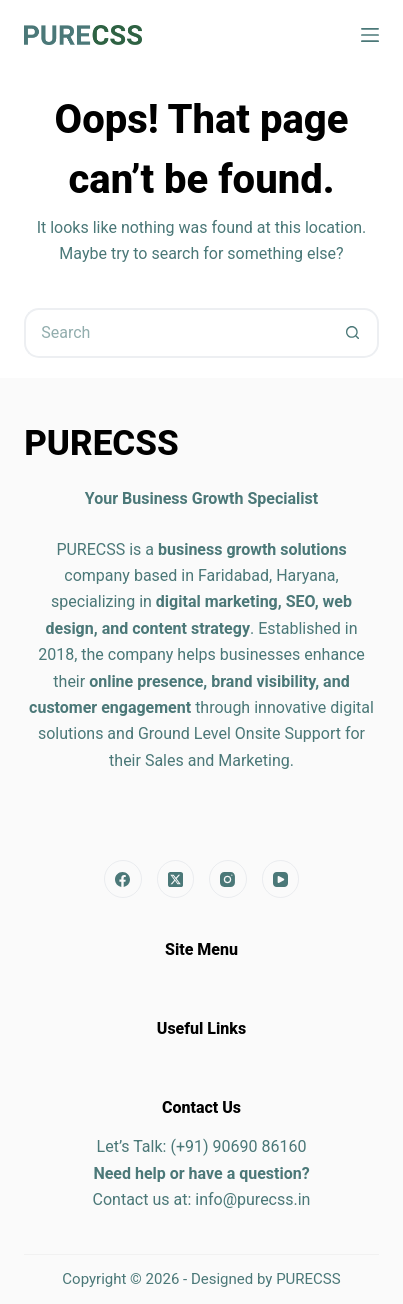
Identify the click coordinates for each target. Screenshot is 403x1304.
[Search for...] (176, 333)
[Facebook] (123, 879)
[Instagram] (228, 879)
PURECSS (308, 1279)
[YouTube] (281, 879)
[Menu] (370, 35)
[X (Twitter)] (176, 879)
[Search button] (354, 333)
